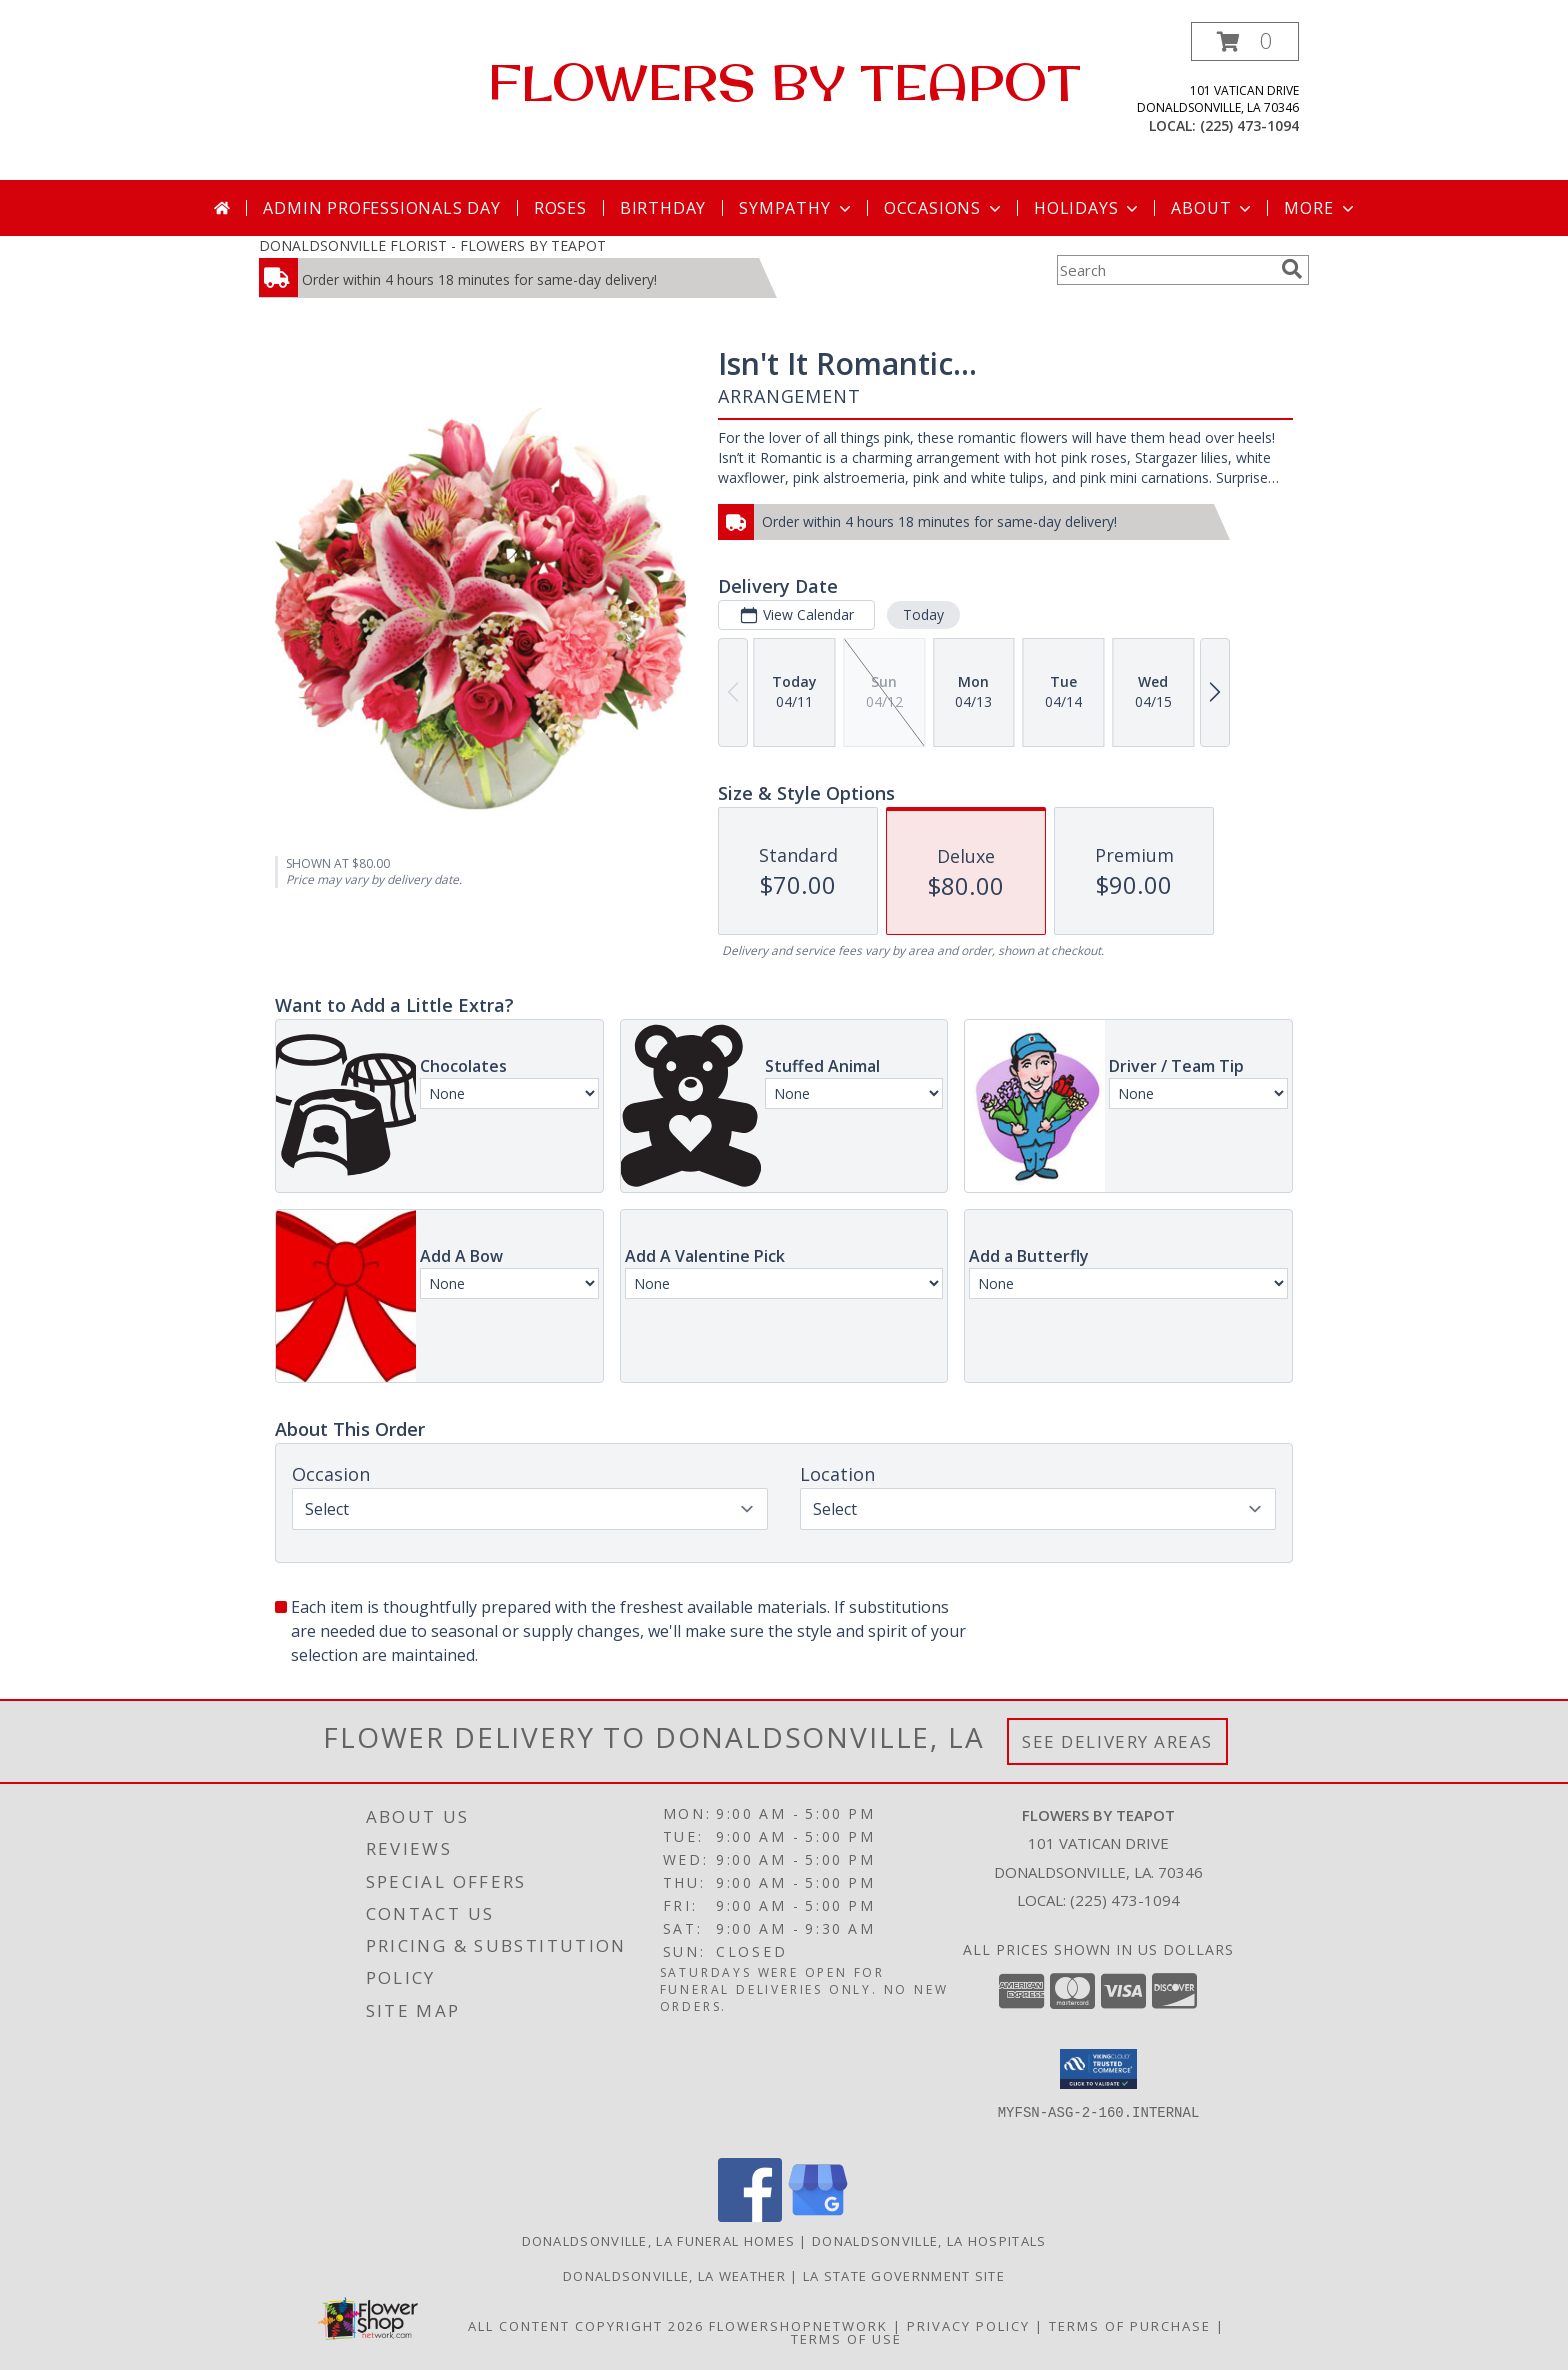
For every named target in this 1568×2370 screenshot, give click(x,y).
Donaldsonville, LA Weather (674, 2276)
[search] (1292, 269)
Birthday (663, 208)
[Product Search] (1165, 270)
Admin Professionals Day (381, 208)
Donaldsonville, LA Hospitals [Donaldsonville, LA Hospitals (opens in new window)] (929, 2241)
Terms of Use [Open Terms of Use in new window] (846, 2339)
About (1213, 208)
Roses (560, 208)
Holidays (1088, 208)
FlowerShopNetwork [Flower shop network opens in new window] (798, 2326)
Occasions (944, 208)
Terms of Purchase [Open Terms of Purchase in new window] (1130, 2326)
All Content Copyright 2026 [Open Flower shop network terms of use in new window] (586, 2326)
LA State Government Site (904, 2276)
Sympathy (796, 208)
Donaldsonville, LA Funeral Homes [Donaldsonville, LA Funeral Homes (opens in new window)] (659, 2241)
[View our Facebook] (750, 2216)
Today (923, 614)
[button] (1245, 41)
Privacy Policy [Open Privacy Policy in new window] (968, 2326)
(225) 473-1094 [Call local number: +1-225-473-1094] (1249, 125)
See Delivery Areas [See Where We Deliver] (1117, 1741)
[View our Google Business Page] (818, 2216)
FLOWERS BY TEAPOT (784, 81)
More (1320, 208)
